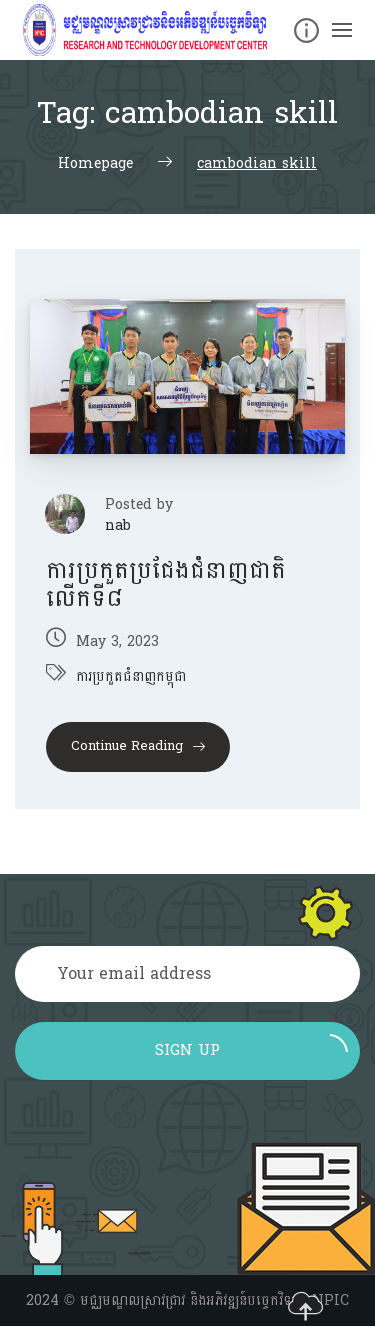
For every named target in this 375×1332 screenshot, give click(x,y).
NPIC (330, 1300)
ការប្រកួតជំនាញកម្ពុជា (131, 676)
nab (118, 525)
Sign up (251, 1049)
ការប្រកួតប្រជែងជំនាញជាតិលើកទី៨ (166, 584)
